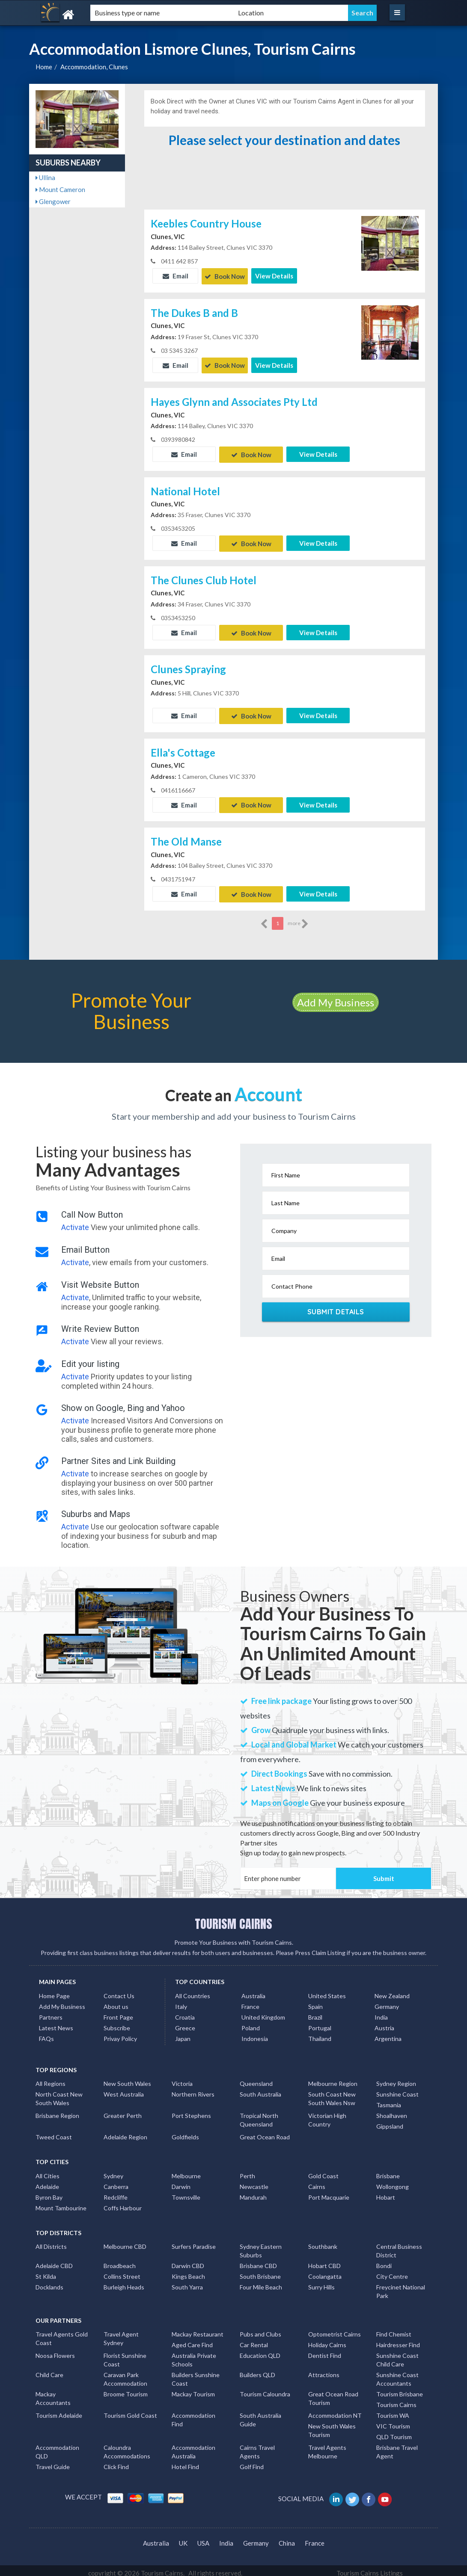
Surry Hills (321, 2282)
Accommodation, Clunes (94, 67)
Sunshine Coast (397, 2089)
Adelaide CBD (54, 2260)
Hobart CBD (324, 2260)
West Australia (124, 2089)
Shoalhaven (391, 2110)
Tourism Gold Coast (130, 2410)
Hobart (385, 2192)
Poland (250, 2022)
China (287, 2538)
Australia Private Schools (194, 2355)
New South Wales (127, 2078)
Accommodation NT (335, 2410)
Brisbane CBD (258, 2260)
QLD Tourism (394, 2431)
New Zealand (392, 1990)
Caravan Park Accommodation (125, 2374)
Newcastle (254, 2181)
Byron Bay (49, 2192)
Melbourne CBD (125, 2241)
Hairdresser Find (398, 2339)
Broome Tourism (126, 2389)
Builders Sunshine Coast (196, 2374)
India (381, 2012)
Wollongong (392, 2181)
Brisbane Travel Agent (397, 2447)
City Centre (392, 2271)
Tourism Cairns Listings (369, 2568)
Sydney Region (396, 2078)
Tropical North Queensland (259, 2115)
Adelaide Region (125, 2131)
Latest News (56, 2022)
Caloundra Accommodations (127, 2447)
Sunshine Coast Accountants (397, 2374)
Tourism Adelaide (59, 2410)
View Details (274, 276)
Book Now (225, 276)
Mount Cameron (60, 189)
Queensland (256, 2078)
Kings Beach (188, 2271)
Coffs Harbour (123, 2202)
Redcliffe (116, 2192)
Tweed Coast (54, 2131)
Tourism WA (392, 2410)
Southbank (322, 2241)
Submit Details (335, 1306)
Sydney (113, 2170)
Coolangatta (325, 2271)
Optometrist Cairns (334, 2329)
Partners (50, 2012)
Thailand (319, 2033)
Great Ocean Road (265, 2131)
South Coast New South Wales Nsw (332, 2093)
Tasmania (388, 2099)
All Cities (47, 2170)
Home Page (54, 1990)
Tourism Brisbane (399, 2389)
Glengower (53, 201)
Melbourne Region (332, 2078)
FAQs (46, 2033)
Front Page (118, 2012)
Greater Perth (123, 2110)
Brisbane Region (57, 2110)
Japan (182, 2033)
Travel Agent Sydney (121, 2333)
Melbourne (186, 2170)
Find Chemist (393, 2329)
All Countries (192, 1990)
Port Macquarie (328, 2192)
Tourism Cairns (396, 2399)
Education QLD (260, 2350)
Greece (185, 2022)
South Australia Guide (260, 2414)
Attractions (323, 2369)
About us (116, 2001)
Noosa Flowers (55, 2350)
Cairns (316, 2181)
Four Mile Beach (261, 2282)
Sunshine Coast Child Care (397, 2355)
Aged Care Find (192, 2339)
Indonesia (254, 2033)
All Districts (51, 2241)
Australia (253, 1990)
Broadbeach (120, 2260)
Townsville (186, 2192)
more (298, 919)
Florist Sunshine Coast (125, 2355)
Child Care (49, 2369)
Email (175, 276)
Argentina (388, 2033)
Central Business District (399, 2246)
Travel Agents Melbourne (327, 2447)
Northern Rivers (193, 2089)
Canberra (116, 2181)
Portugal (319, 2022)
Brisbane (388, 2170)
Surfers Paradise (194, 2241)
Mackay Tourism (193, 2389)
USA (203, 2538)
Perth (247, 2170)
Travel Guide (53, 2461)
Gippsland (389, 2121)
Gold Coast (323, 2170)
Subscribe (117, 2022)
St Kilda (46, 2271)
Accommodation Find (193, 2414)
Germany (387, 2001)
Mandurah (253, 2192)
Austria (384, 2022)
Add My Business (335, 997)
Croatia (185, 2012)
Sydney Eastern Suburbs (261, 2246)
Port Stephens (191, 2110)
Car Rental (254, 2339)
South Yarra (187, 2282)
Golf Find (252, 2461)
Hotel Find (185, 2461)
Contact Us (119, 1990)
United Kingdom (263, 2012)
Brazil (315, 2012)
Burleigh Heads (124, 2282)
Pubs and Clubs (260, 2329)
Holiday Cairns (327, 2339)
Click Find (116, 2461)
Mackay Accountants (53, 2393)
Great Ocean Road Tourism (333, 2393)
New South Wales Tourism (332, 2425)
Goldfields (185, 2131)
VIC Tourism (393, 2421)
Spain (315, 2001)
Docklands (49, 2282)
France (250, 2001)
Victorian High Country (327, 2115)
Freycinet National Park (400, 2286)
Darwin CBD (188, 2260)
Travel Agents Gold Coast (62, 2333)
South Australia (260, 2089)
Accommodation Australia (193, 2447)
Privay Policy (120, 2033)
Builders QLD (257, 2369)
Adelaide (47, 2181)
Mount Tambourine (61, 2202)
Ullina (45, 177)
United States (327, 1990)
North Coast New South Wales (59, 2093)
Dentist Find (324, 2350)
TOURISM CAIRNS (233, 1919)
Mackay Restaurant (197, 2329)
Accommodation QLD (57, 2447)
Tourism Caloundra (265, 2389)
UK (183, 2538)
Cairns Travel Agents (257, 2447)
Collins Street (122, 2271)
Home (44, 67)
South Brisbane (260, 2271)
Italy (181, 2001)
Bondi (384, 2260)
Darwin (181, 2181)
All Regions (50, 2078)
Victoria (182, 2078)
